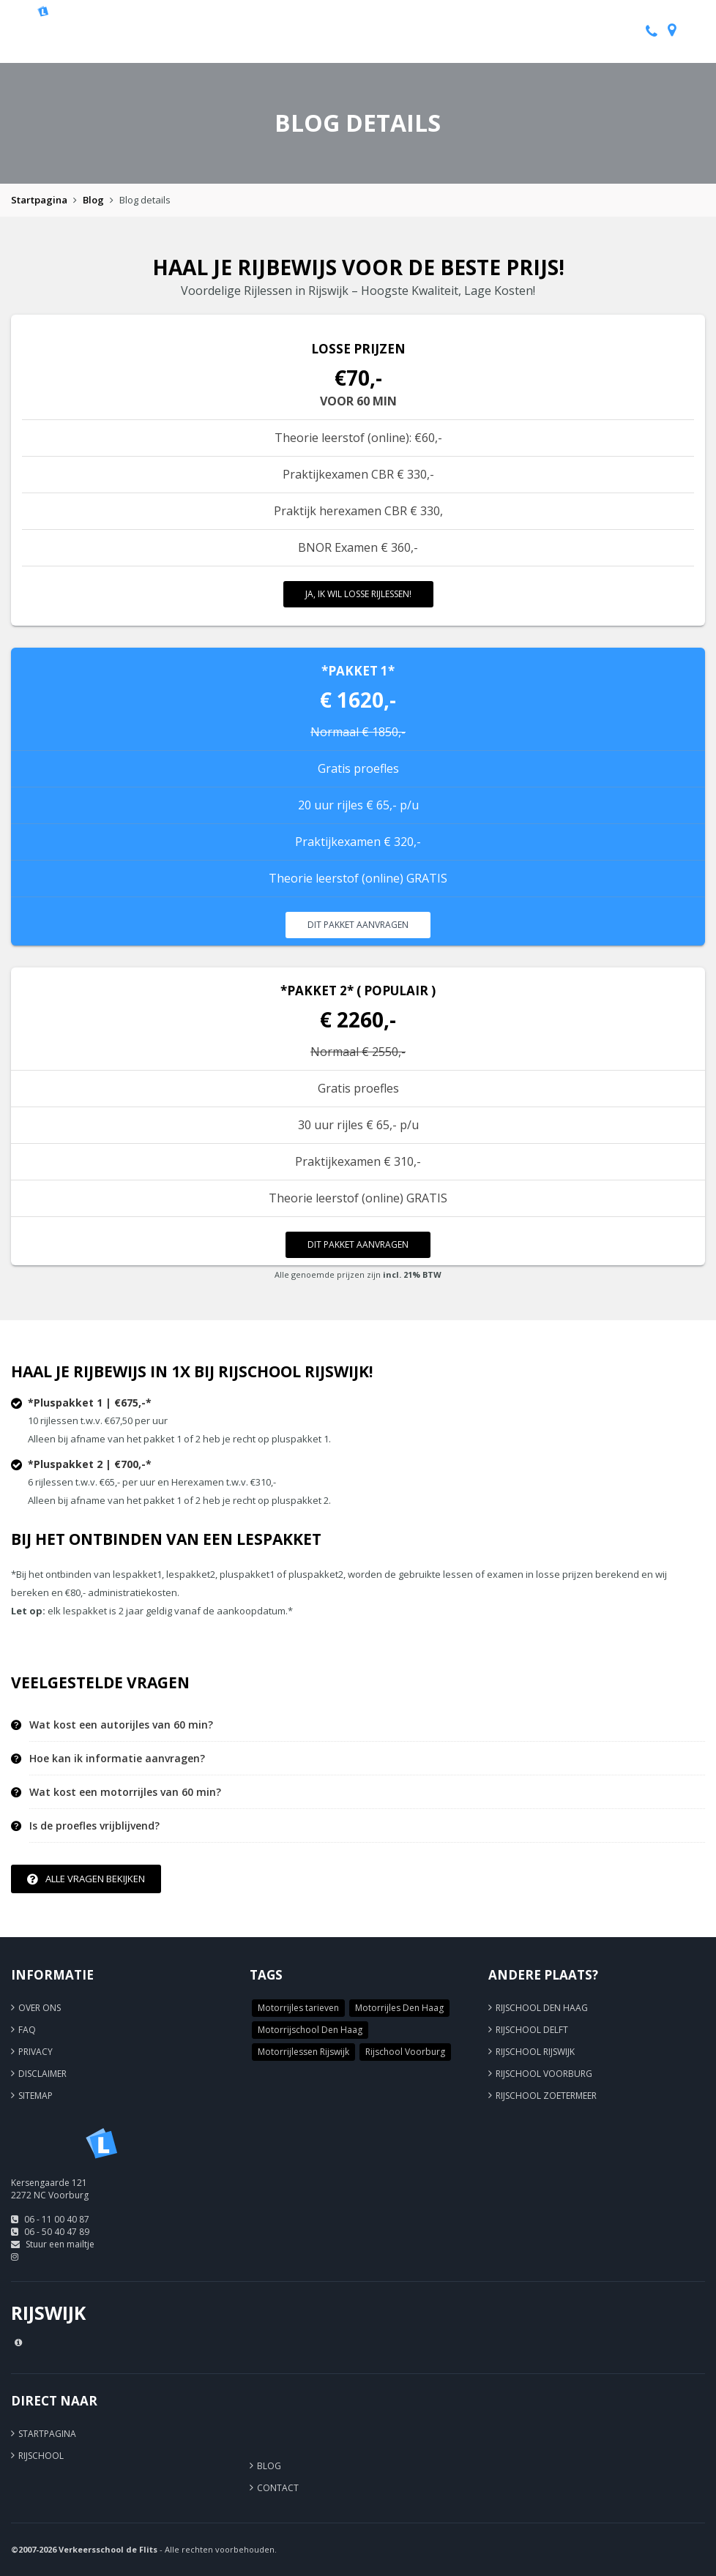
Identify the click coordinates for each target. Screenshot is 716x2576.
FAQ (27, 2029)
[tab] (367, 1725)
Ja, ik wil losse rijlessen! (358, 594)
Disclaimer (42, 2073)
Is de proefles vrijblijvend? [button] (94, 1826)
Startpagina (39, 199)
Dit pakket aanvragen (358, 924)
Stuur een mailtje (60, 2244)
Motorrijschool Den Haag (310, 2029)
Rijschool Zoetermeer (546, 2095)
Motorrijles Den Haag (399, 2008)
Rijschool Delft (532, 2029)
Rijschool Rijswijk (535, 2051)
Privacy (35, 2051)
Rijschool (41, 2455)
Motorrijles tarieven (298, 2008)
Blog (93, 199)
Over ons (39, 2008)
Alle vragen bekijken (86, 1878)
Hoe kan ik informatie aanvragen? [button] (117, 1758)
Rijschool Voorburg (405, 2051)
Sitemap (35, 2095)
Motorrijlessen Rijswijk (303, 2051)
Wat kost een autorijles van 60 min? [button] (121, 1725)
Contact (278, 2488)
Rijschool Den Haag (542, 2008)
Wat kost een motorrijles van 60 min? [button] (125, 1792)
